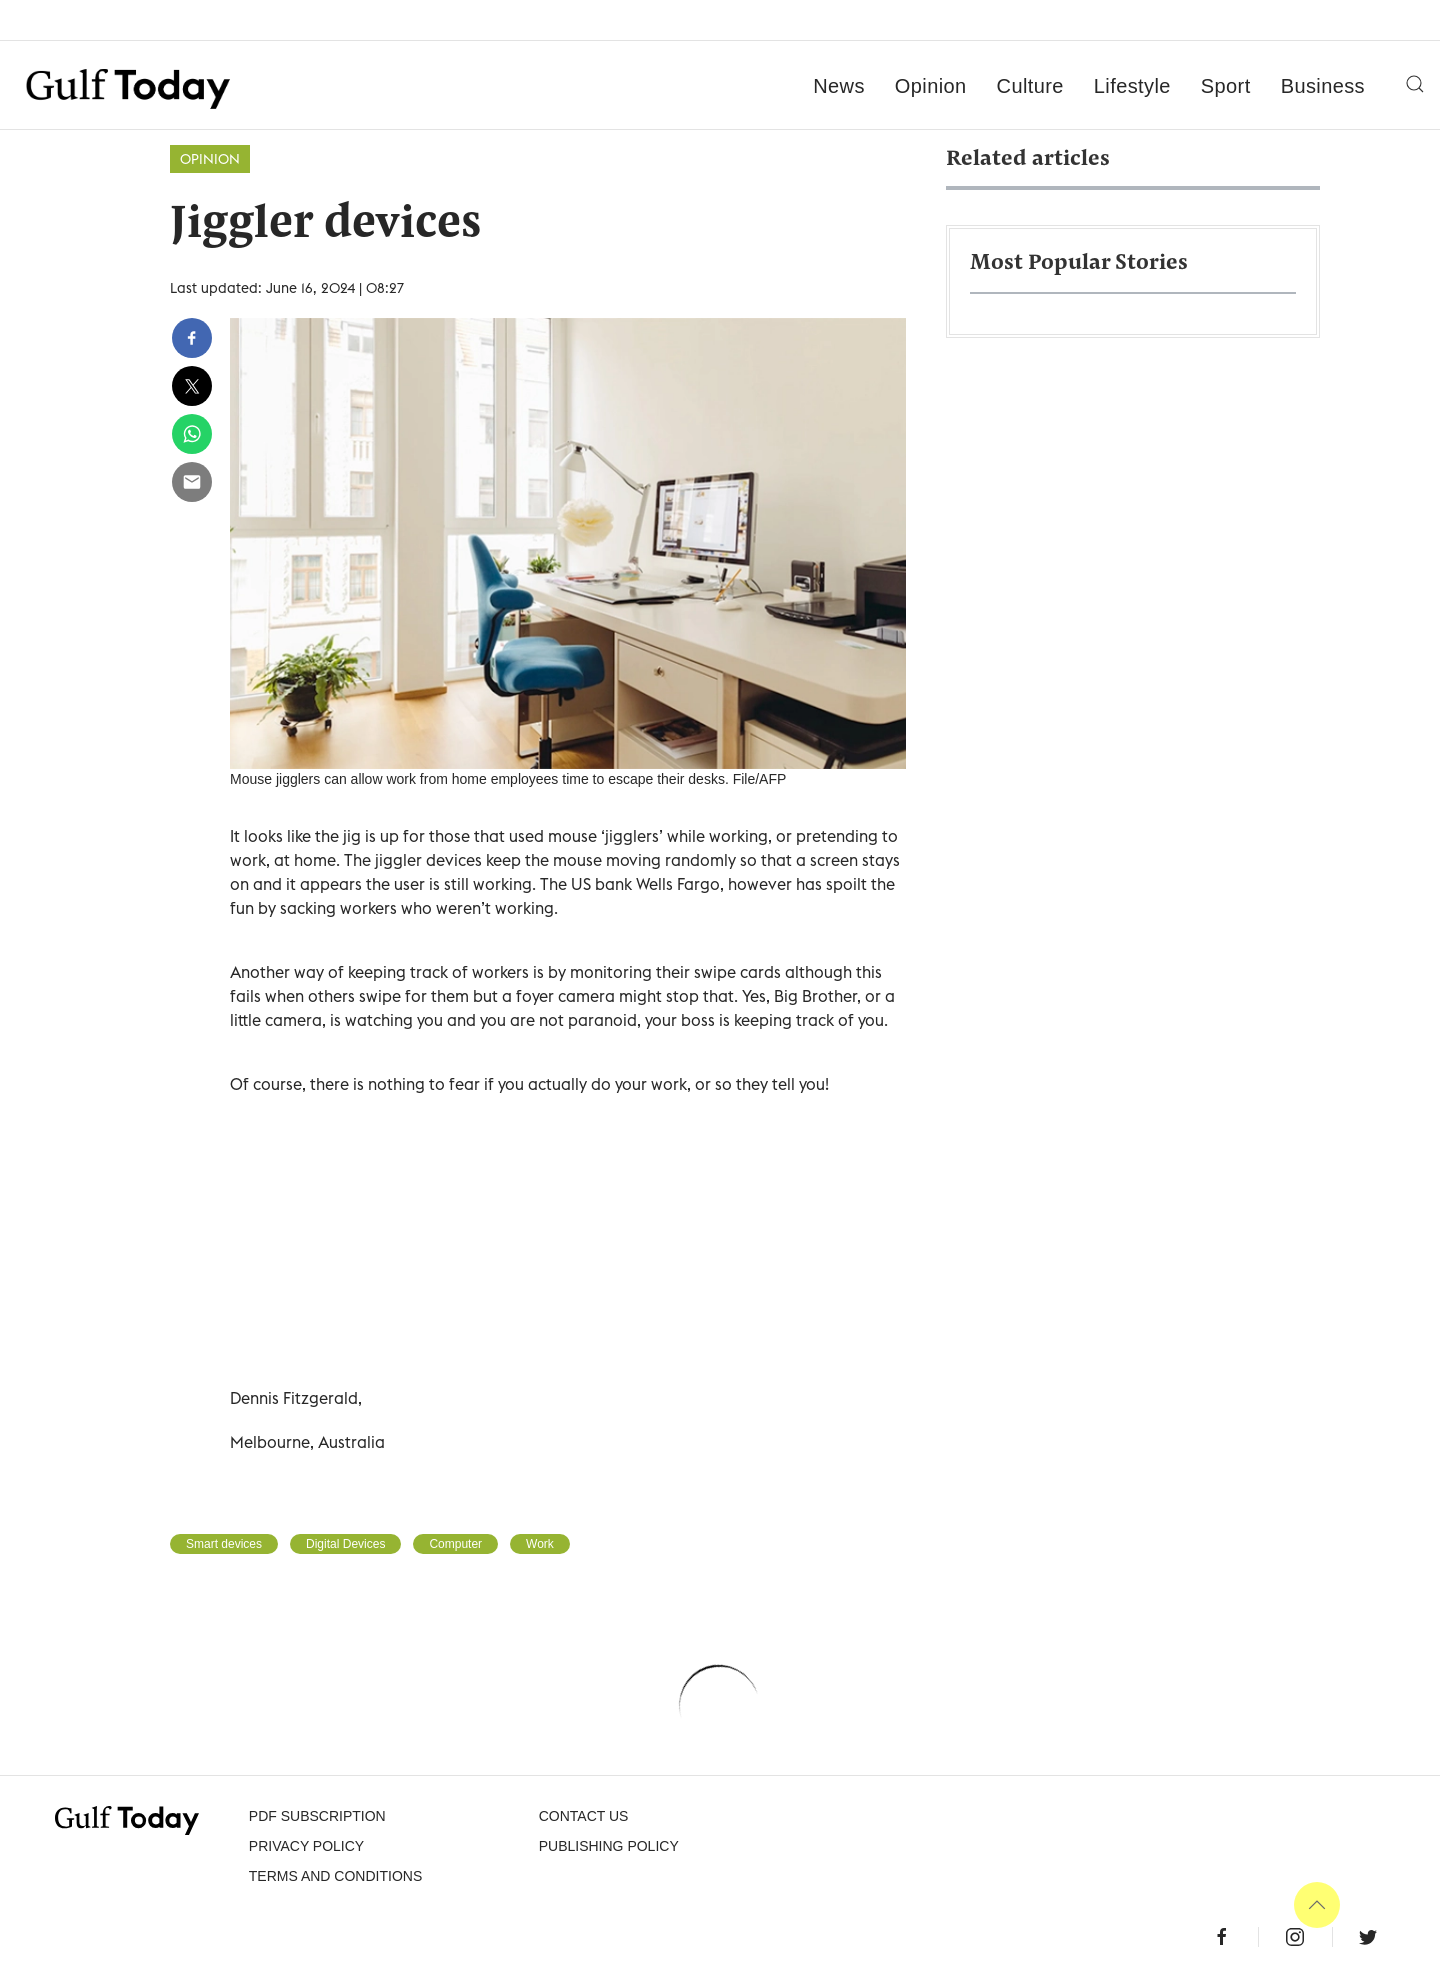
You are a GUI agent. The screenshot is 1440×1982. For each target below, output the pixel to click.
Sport (1226, 86)
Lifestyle (1132, 86)
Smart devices (224, 1544)
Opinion (931, 86)
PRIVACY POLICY (306, 1846)
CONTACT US (584, 1816)
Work (540, 1544)
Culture (1030, 86)
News (839, 86)
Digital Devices (345, 1544)
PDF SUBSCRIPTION (317, 1816)
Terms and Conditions (335, 1876)
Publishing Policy (609, 1846)
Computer (455, 1544)
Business (1323, 86)
